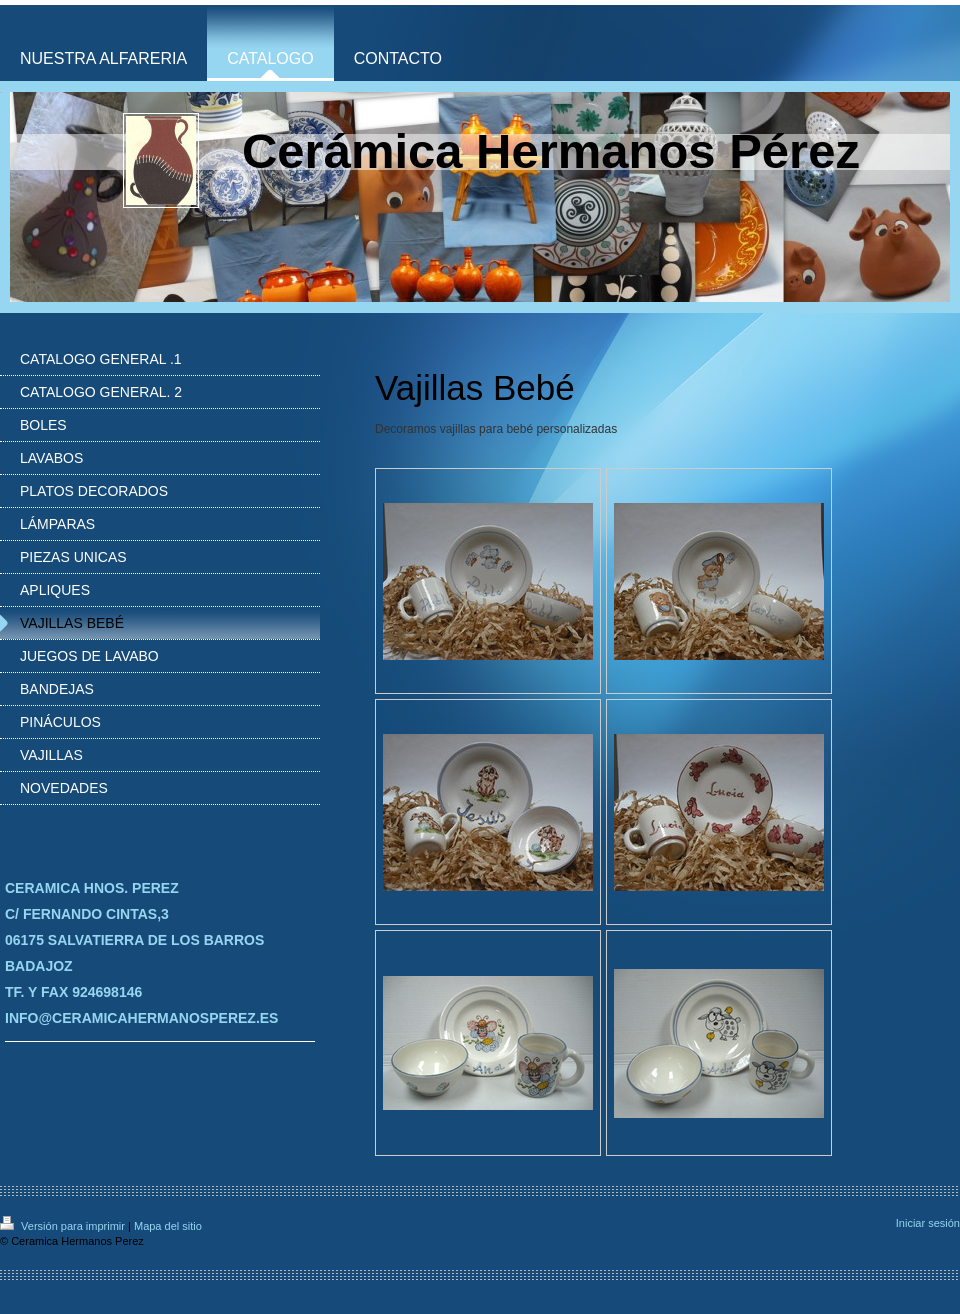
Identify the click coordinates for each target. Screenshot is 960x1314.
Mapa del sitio (168, 1226)
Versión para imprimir (64, 1226)
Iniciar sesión (928, 1223)
